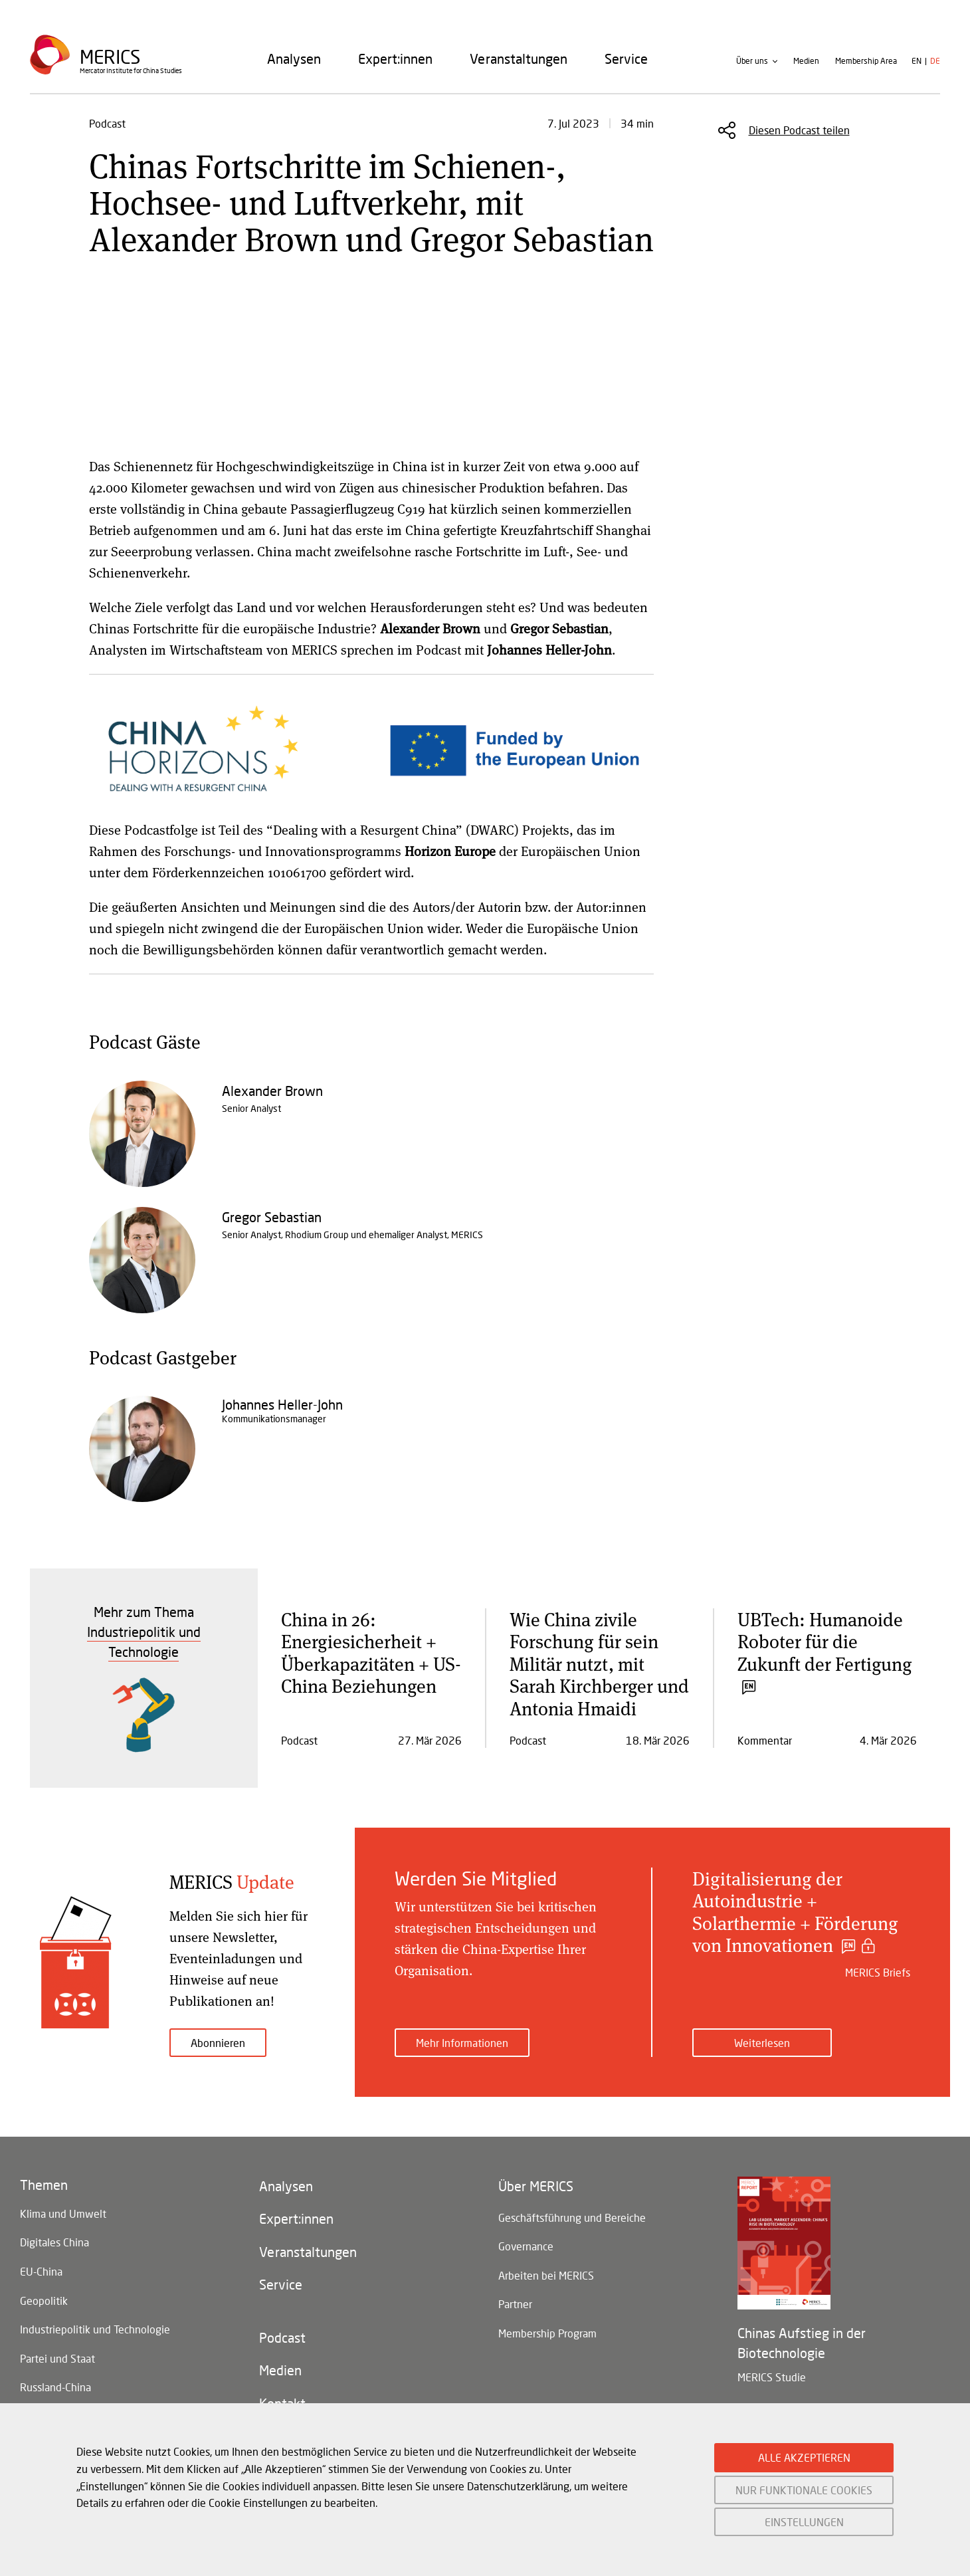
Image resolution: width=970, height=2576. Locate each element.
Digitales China (54, 2242)
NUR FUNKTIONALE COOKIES (803, 2490)
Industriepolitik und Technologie (95, 2330)
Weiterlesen (762, 2042)
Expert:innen (395, 59)
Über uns (752, 62)
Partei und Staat (57, 2359)
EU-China (41, 2272)
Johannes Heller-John (282, 1404)
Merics (110, 57)
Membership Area (866, 62)
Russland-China (55, 2389)
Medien (806, 62)
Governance (525, 2246)
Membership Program (547, 2334)
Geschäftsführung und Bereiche (572, 2217)
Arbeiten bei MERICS (546, 2276)
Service (626, 59)
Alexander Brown (272, 1091)
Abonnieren (218, 2042)
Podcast (282, 2339)
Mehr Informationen (462, 2042)
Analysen (294, 59)
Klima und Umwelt (63, 2213)
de (935, 62)
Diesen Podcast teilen (799, 130)
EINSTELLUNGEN (804, 2522)
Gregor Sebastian (272, 1217)
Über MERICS (535, 2187)
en (917, 62)
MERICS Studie (771, 2377)
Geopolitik (44, 2301)
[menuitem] (294, 59)
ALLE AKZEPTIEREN (804, 2457)
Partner (515, 2305)
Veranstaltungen (518, 59)
